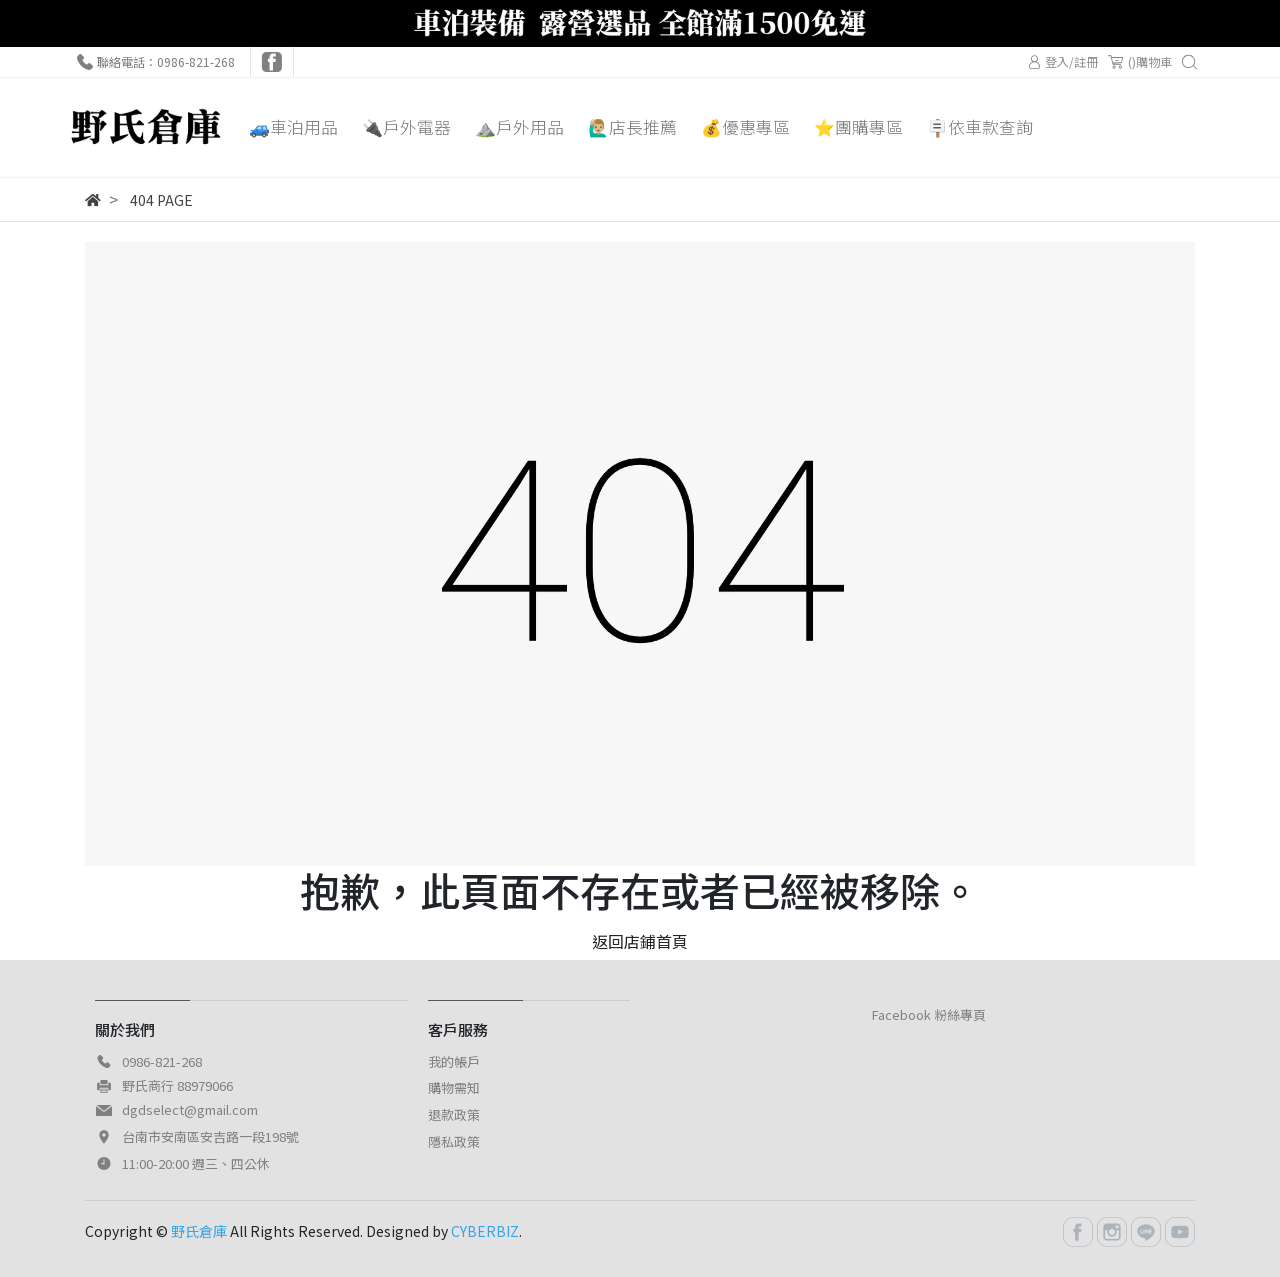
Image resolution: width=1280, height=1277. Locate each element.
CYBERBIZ (485, 1231)
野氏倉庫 (199, 1231)
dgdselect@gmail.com (190, 1109)
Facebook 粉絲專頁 (929, 1014)
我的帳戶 (454, 1061)
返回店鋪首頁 (640, 941)
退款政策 (454, 1114)
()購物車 (1140, 62)
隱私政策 (454, 1141)
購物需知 (454, 1087)
